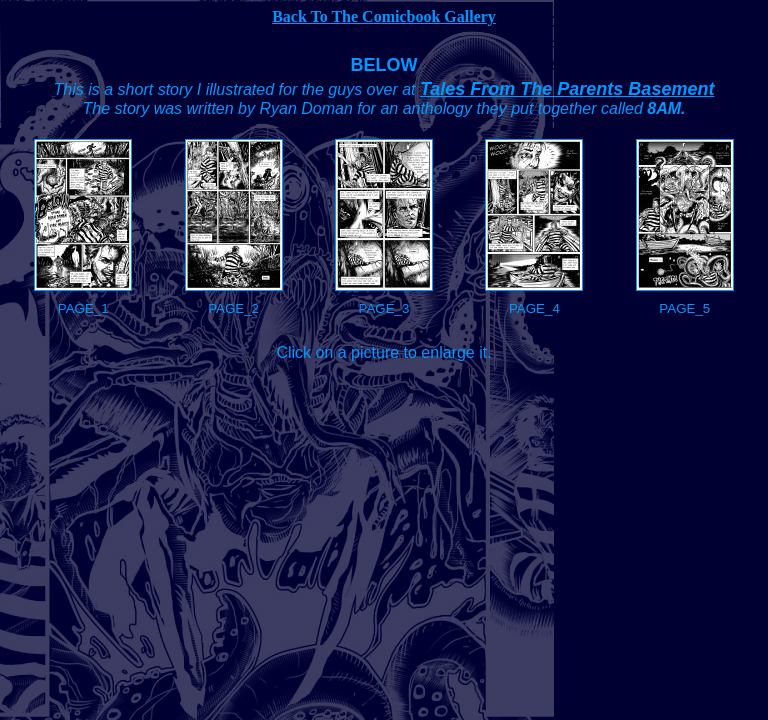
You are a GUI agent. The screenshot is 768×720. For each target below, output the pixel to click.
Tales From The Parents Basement (567, 89)
